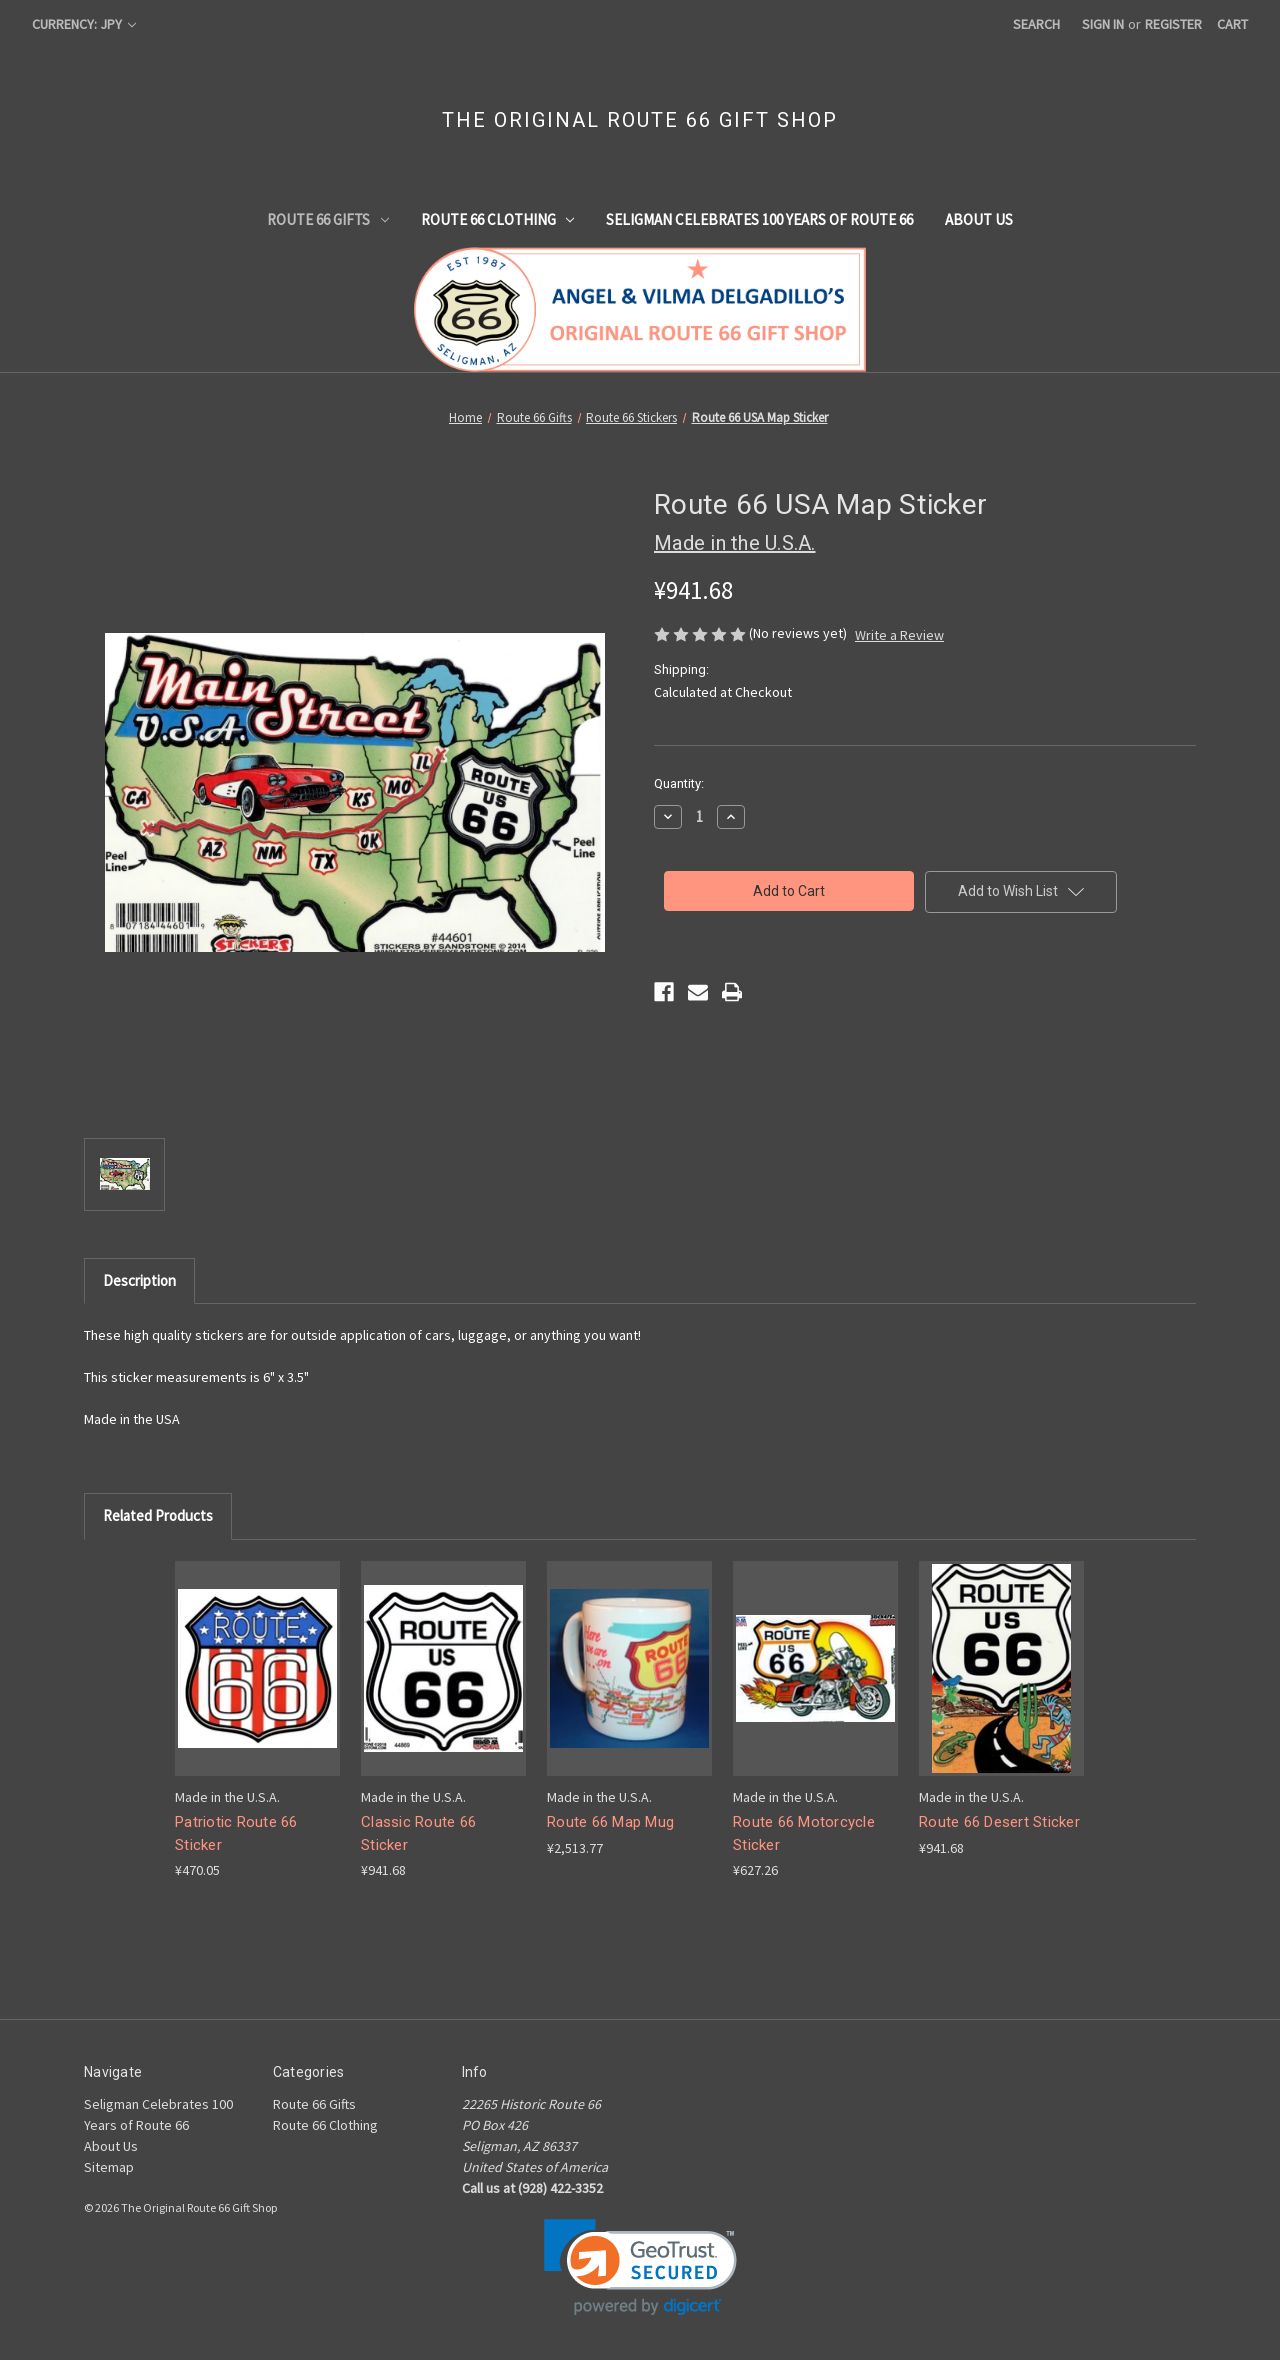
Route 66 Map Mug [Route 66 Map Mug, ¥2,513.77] (610, 1822)
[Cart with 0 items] (1232, 24)
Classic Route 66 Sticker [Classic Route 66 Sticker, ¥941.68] (418, 1833)
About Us (979, 219)
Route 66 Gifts (328, 219)
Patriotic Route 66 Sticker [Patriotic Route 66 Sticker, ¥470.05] (236, 1833)
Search (1036, 24)
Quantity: (679, 783)
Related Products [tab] (158, 1515)
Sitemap (109, 2167)
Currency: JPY (84, 24)
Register (1173, 24)
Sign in (1103, 24)
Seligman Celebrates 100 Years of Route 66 (759, 219)
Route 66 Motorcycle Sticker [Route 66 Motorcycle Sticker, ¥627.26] (804, 1833)
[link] (640, 2267)
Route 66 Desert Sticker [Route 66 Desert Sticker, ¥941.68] (999, 1822)
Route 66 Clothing (498, 219)
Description (139, 1280)
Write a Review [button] (899, 635)
